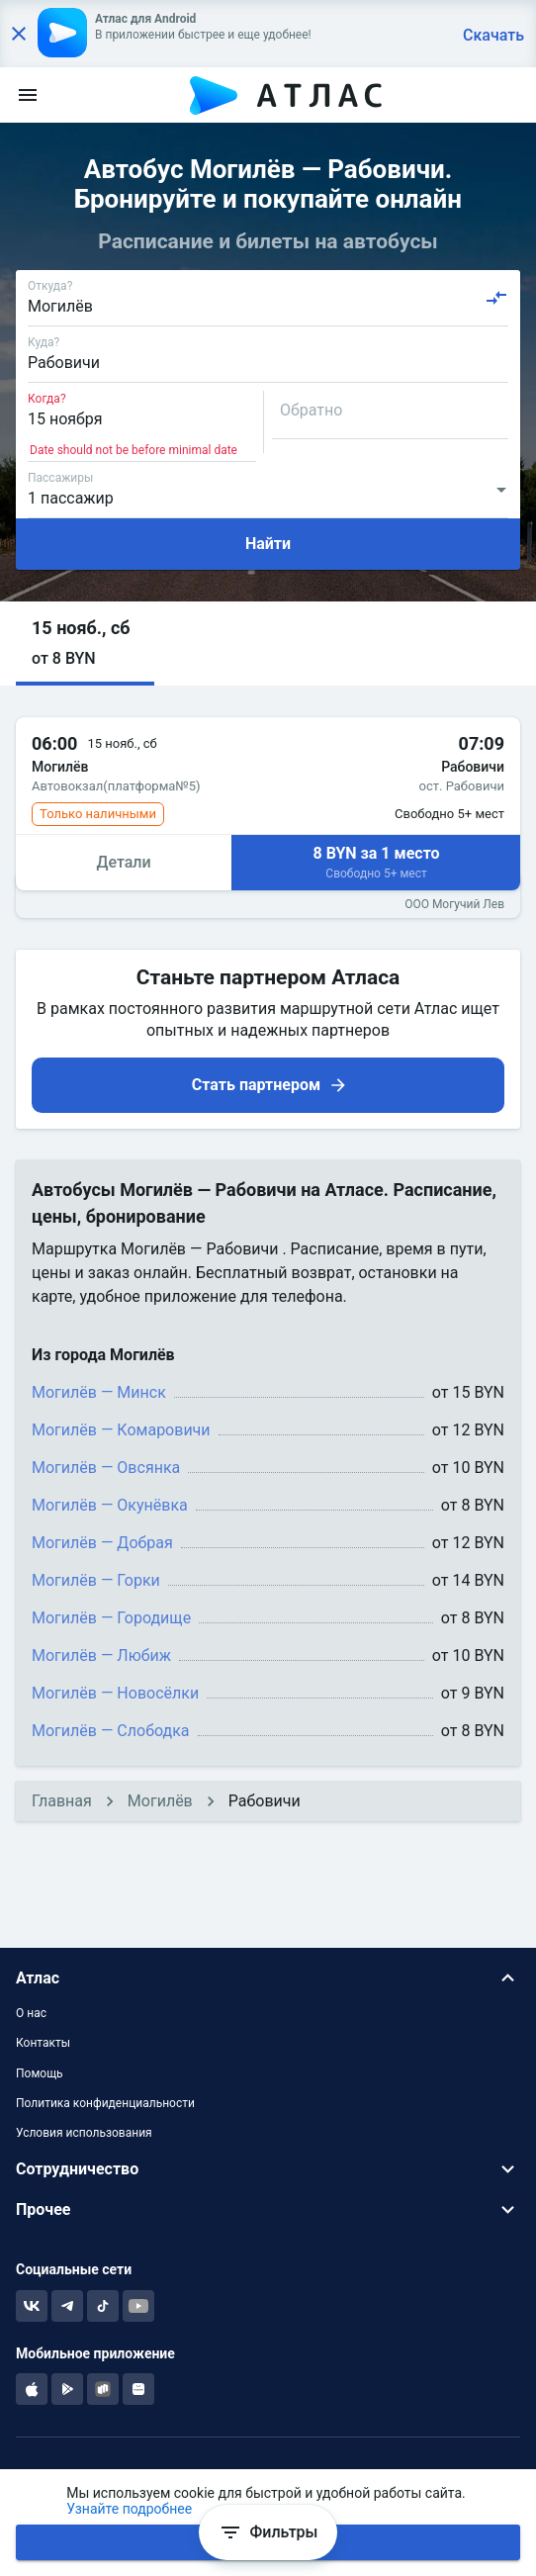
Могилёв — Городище (111, 1618)
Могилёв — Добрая (102, 1542)
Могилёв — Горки (96, 1580)
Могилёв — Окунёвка (110, 1505)
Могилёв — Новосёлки (115, 1693)
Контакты (43, 2043)
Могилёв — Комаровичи (121, 1430)
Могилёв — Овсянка (106, 1467)
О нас (31, 2013)
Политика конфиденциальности (105, 2103)
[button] (85, 643)
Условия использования (84, 2133)
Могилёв (160, 1801)
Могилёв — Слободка (111, 1730)
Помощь (39, 2073)
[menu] (27, 95)
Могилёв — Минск (99, 1392)
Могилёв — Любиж (101, 1655)
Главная (62, 1801)
